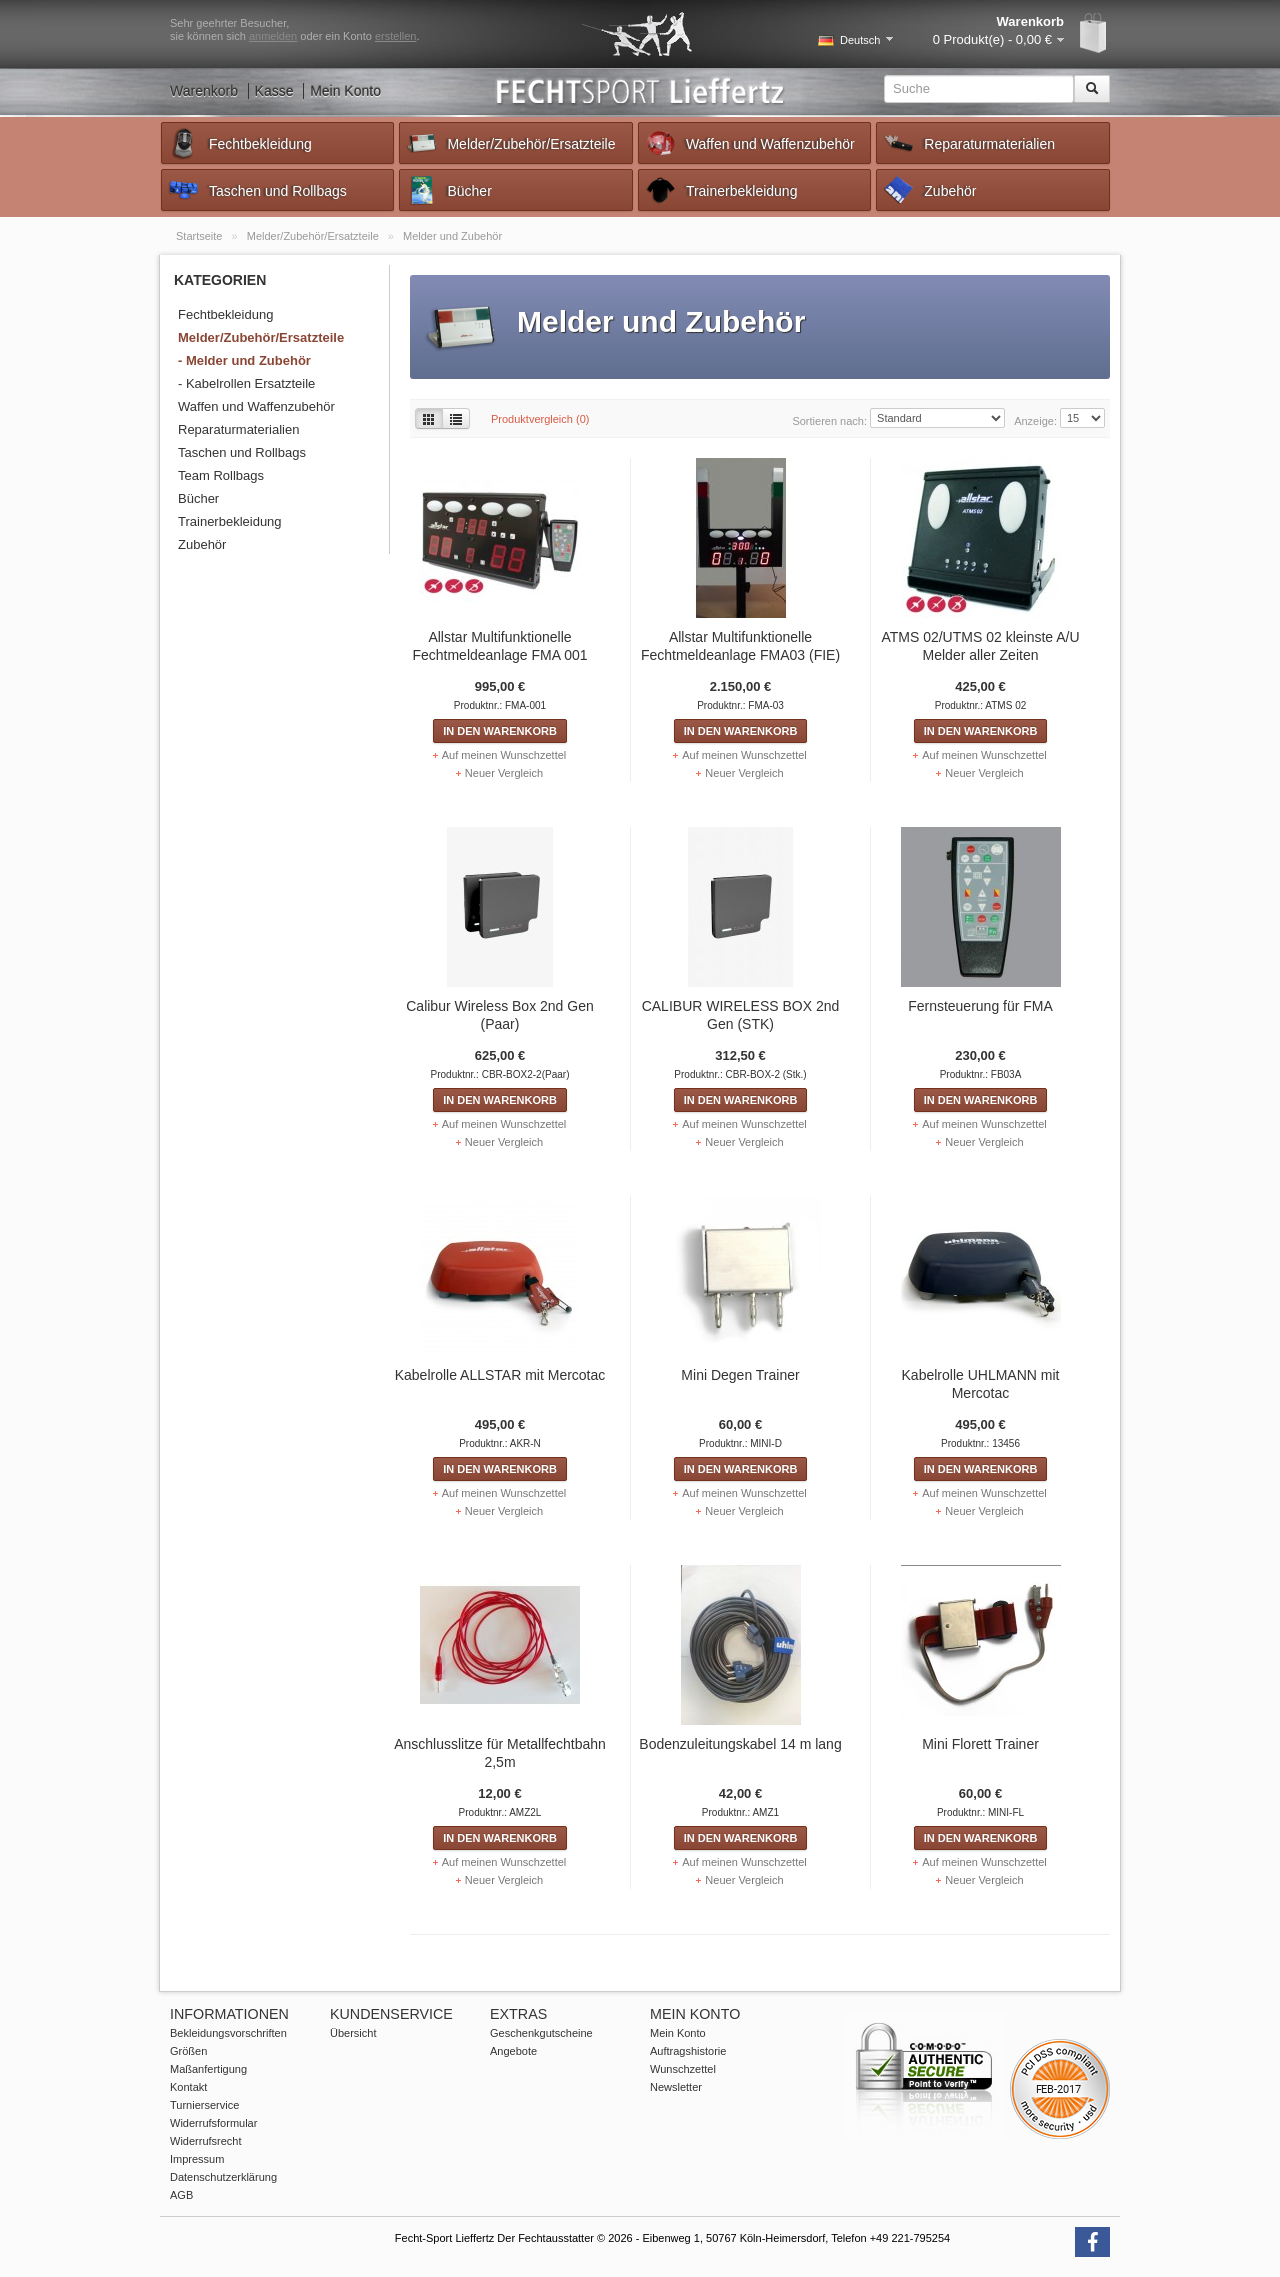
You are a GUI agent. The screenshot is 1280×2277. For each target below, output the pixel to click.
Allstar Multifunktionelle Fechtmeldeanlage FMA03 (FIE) (740, 646)
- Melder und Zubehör (244, 360)
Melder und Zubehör (452, 236)
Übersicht (353, 2033)
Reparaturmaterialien (968, 143)
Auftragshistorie (688, 2051)
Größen (188, 2051)
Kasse (274, 91)
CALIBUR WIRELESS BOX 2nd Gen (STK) (741, 1015)
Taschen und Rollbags (257, 190)
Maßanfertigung (208, 2069)
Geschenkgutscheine (541, 2033)
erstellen (396, 36)
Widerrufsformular (213, 2123)
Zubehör (929, 190)
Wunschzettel (683, 2069)
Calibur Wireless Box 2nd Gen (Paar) (500, 1015)
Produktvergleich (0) (540, 419)
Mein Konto (345, 91)
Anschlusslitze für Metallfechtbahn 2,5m (500, 1753)
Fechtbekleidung (239, 143)
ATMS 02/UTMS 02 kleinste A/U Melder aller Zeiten (980, 646)
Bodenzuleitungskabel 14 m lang (740, 1744)
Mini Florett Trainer (980, 1744)
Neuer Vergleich (504, 773)
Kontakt (188, 2087)
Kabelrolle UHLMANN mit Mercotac (981, 1384)
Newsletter (676, 2087)
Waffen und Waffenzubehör (749, 143)
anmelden (273, 36)
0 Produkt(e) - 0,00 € (992, 39)
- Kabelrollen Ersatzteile (246, 383)
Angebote (513, 2051)
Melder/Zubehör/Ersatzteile (510, 143)
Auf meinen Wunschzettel (504, 755)
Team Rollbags (221, 475)
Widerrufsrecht (206, 2141)
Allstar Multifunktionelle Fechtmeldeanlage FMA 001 (499, 646)
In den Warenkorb (500, 731)
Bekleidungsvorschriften (228, 2033)
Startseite (201, 236)
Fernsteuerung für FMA (980, 1006)
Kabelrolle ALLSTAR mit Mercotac (500, 1375)
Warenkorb (204, 91)
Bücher (448, 190)
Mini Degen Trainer (740, 1375)
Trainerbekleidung (721, 190)
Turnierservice (204, 2105)
